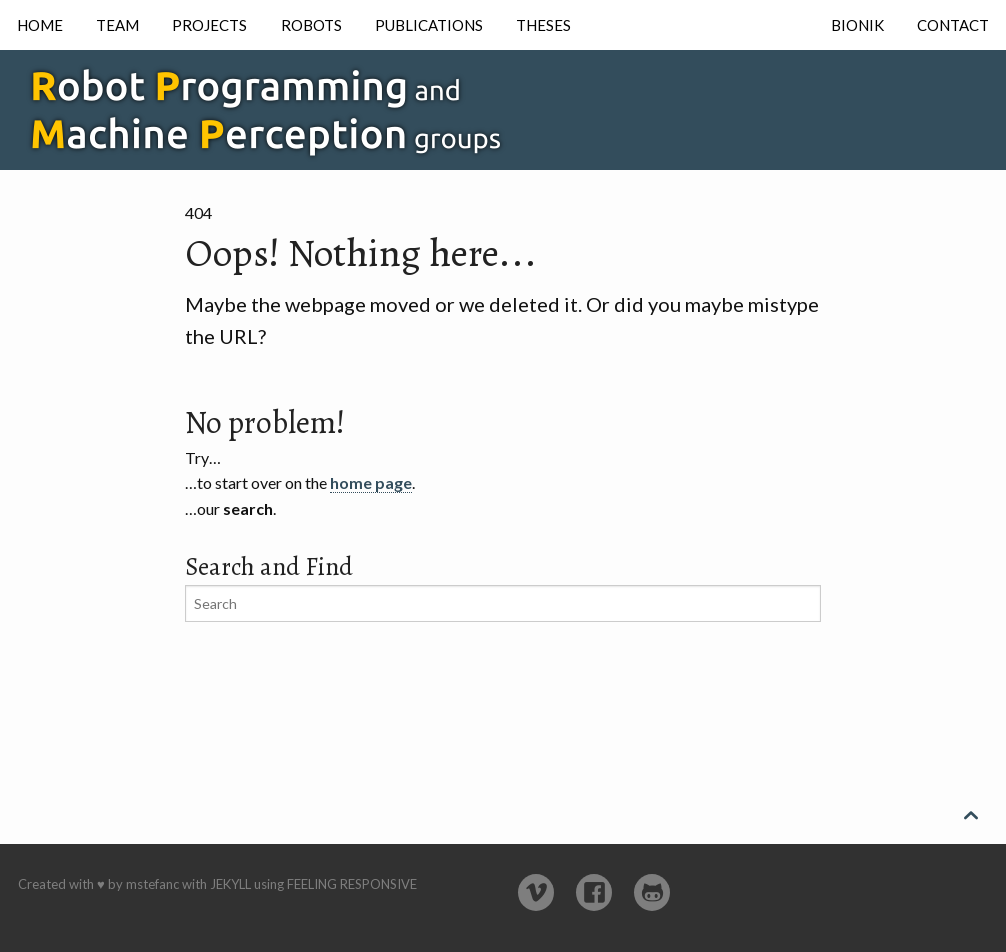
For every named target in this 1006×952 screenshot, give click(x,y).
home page (371, 482)
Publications (429, 25)
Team (117, 25)
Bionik (857, 25)
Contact (953, 25)
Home (40, 25)
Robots (311, 25)
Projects (209, 25)
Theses (543, 25)
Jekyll (230, 884)
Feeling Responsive (352, 884)
